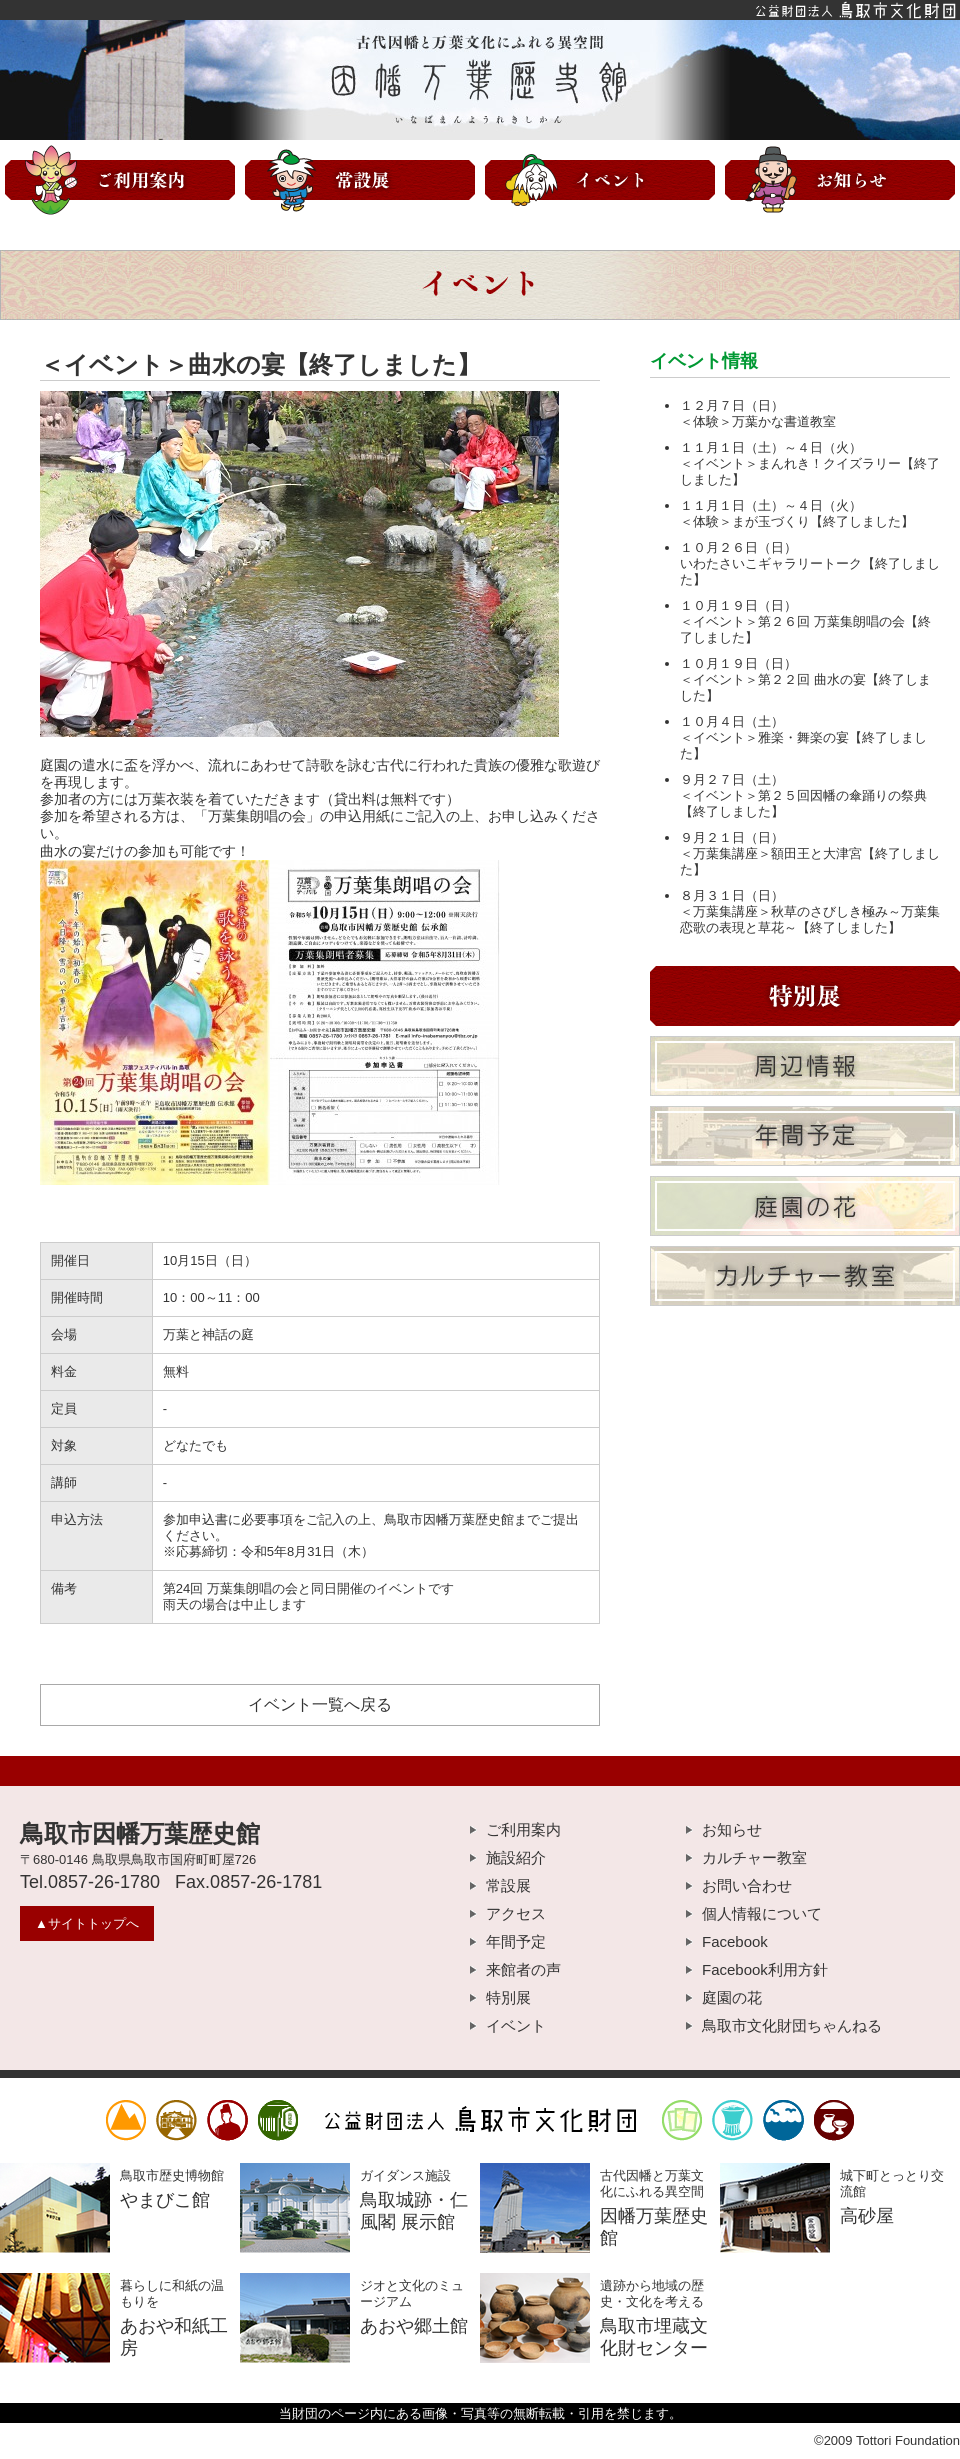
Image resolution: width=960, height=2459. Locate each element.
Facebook (735, 1941)
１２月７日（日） (732, 405)
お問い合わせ (747, 1885)
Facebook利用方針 (765, 1969)
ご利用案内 (523, 1829)
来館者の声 (523, 1969)
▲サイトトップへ (87, 1923)
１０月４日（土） (732, 721)
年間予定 (516, 1941)
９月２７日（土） (732, 779)
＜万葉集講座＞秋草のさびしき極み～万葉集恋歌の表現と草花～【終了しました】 (810, 919)
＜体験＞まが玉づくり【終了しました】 (797, 521)
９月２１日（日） (732, 837)
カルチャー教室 (754, 1857)
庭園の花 (732, 1997)
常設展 (508, 1885)
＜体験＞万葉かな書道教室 (758, 421)
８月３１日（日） (732, 895)
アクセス (516, 1913)
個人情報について (762, 1913)
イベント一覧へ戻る (320, 1704)
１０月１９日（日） (738, 605)
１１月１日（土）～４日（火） (771, 447)
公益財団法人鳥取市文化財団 (480, 10)
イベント (516, 2025)
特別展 (508, 1997)
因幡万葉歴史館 (480, 80)
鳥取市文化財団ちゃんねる (792, 2025)
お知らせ (732, 1829)
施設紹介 (516, 1857)
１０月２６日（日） (738, 547)
